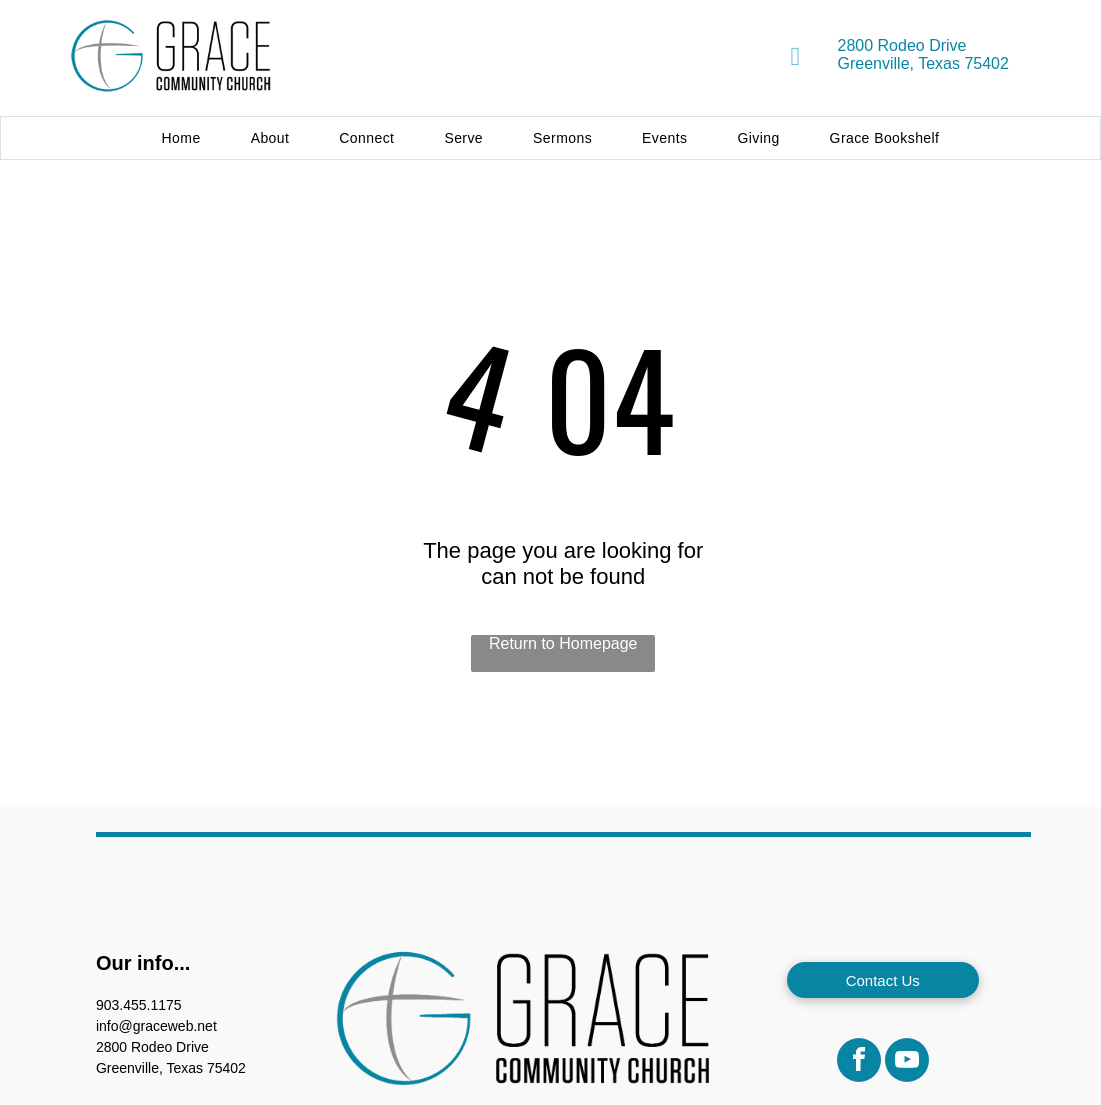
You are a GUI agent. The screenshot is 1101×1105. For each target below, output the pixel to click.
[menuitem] (181, 138)
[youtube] (907, 1062)
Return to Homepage (563, 643)
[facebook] (859, 1062)
